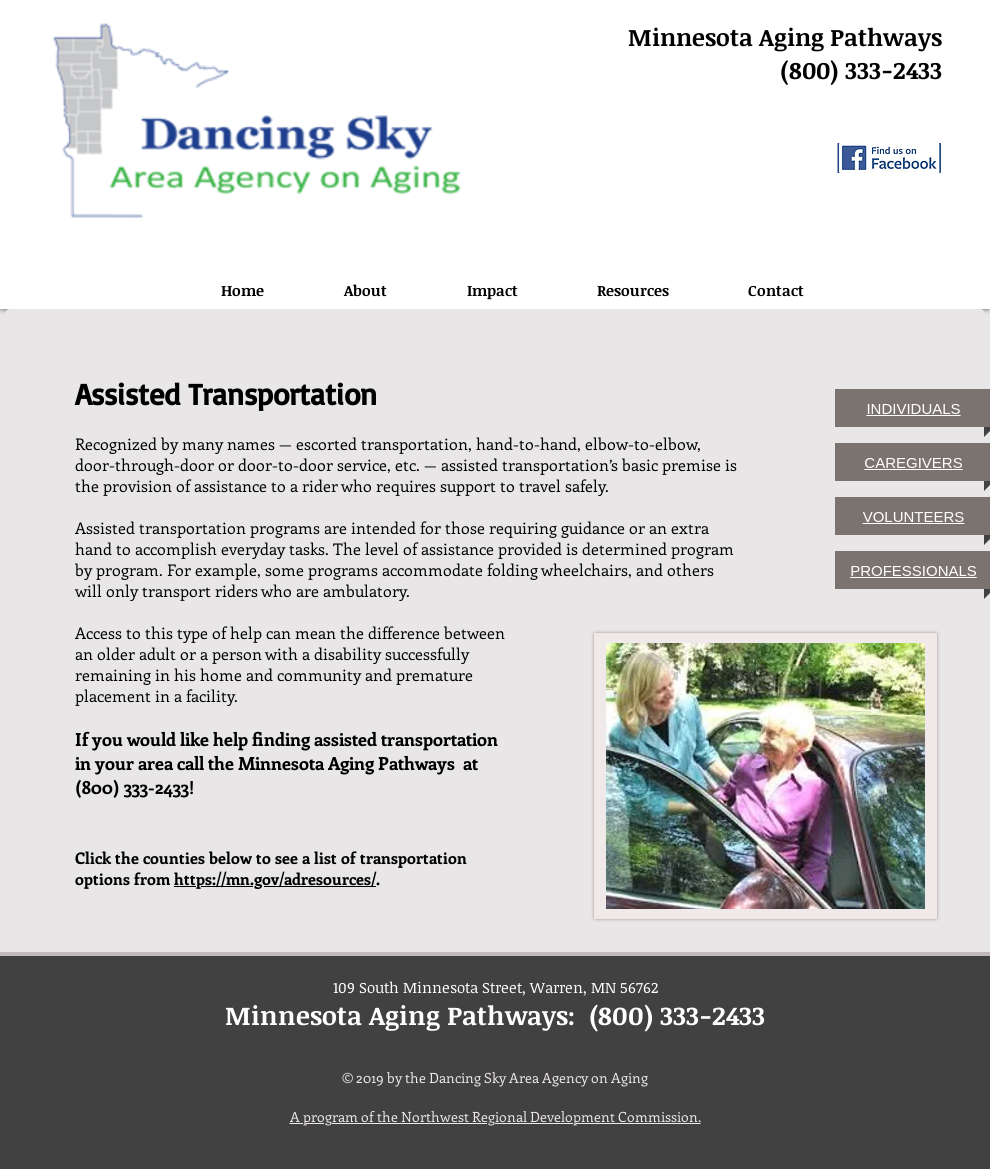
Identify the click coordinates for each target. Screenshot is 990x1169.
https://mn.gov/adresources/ (275, 878)
